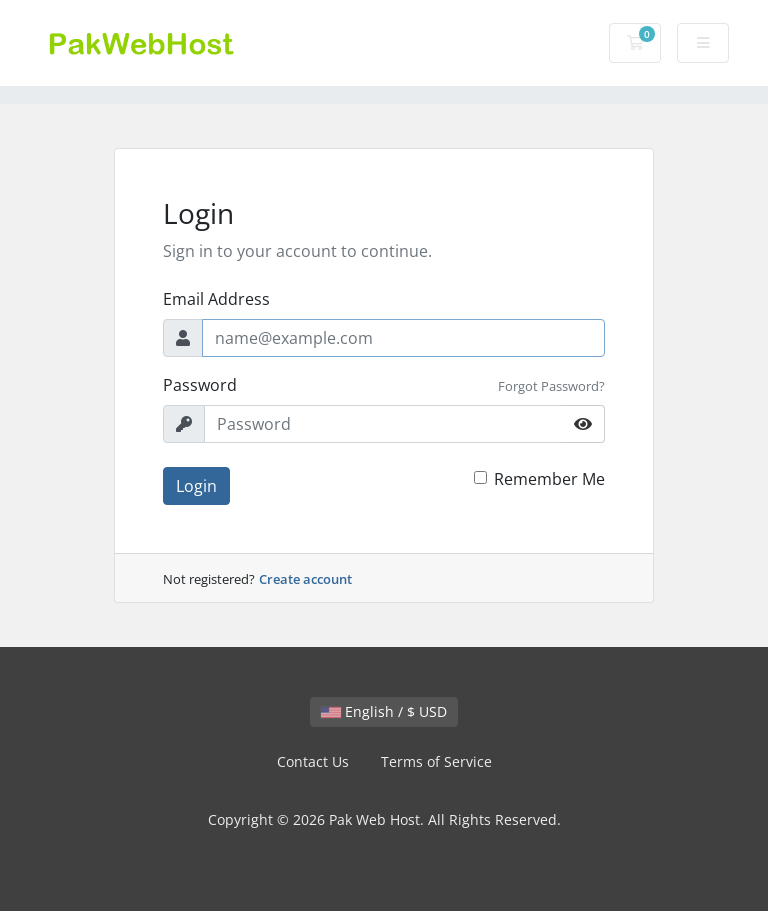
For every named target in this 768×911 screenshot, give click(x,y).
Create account (305, 579)
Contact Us (313, 761)
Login (196, 486)
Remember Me (549, 479)
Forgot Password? (551, 386)
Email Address (216, 299)
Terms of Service (436, 761)
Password (200, 385)
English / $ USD (384, 711)
